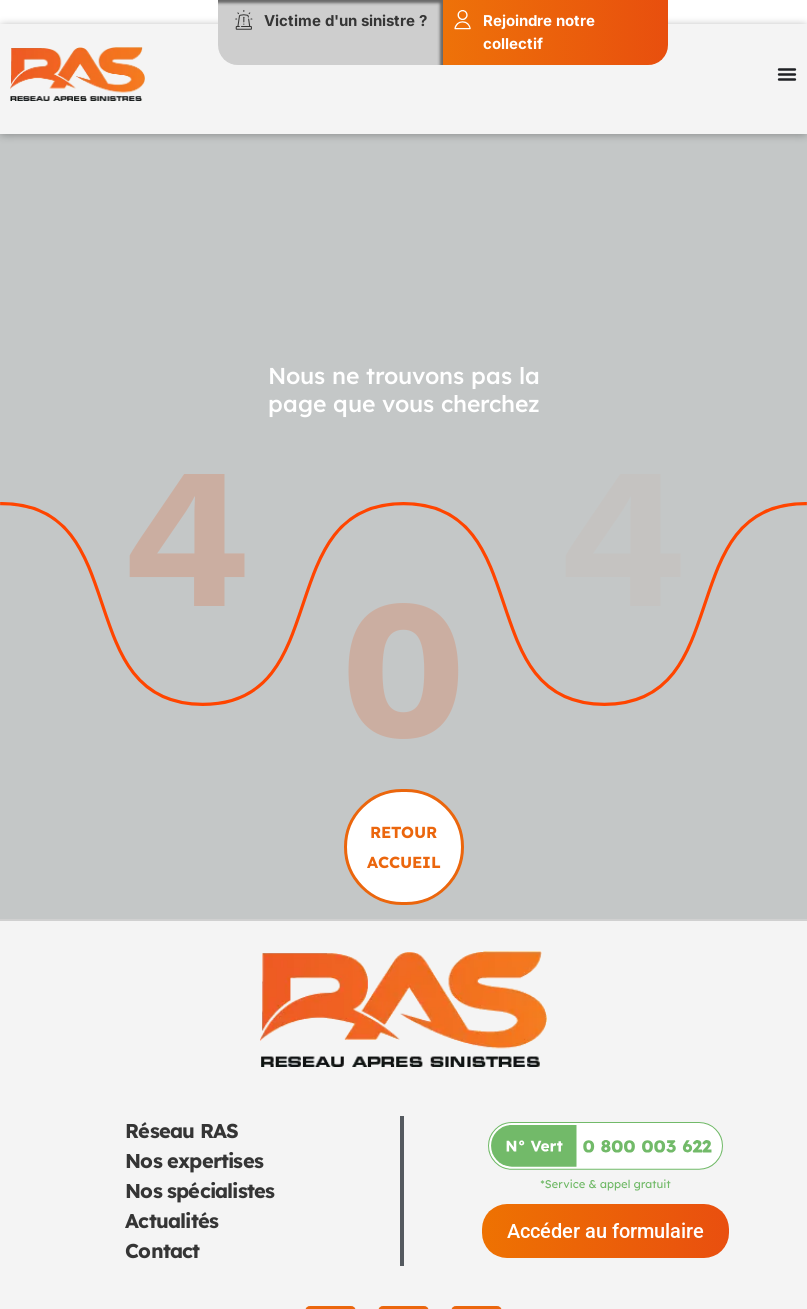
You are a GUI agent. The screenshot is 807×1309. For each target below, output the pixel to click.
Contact (162, 1250)
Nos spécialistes (199, 1190)
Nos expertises (194, 1160)
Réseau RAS (181, 1130)
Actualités (171, 1220)
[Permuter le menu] (787, 74)
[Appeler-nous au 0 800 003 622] (605, 1156)
